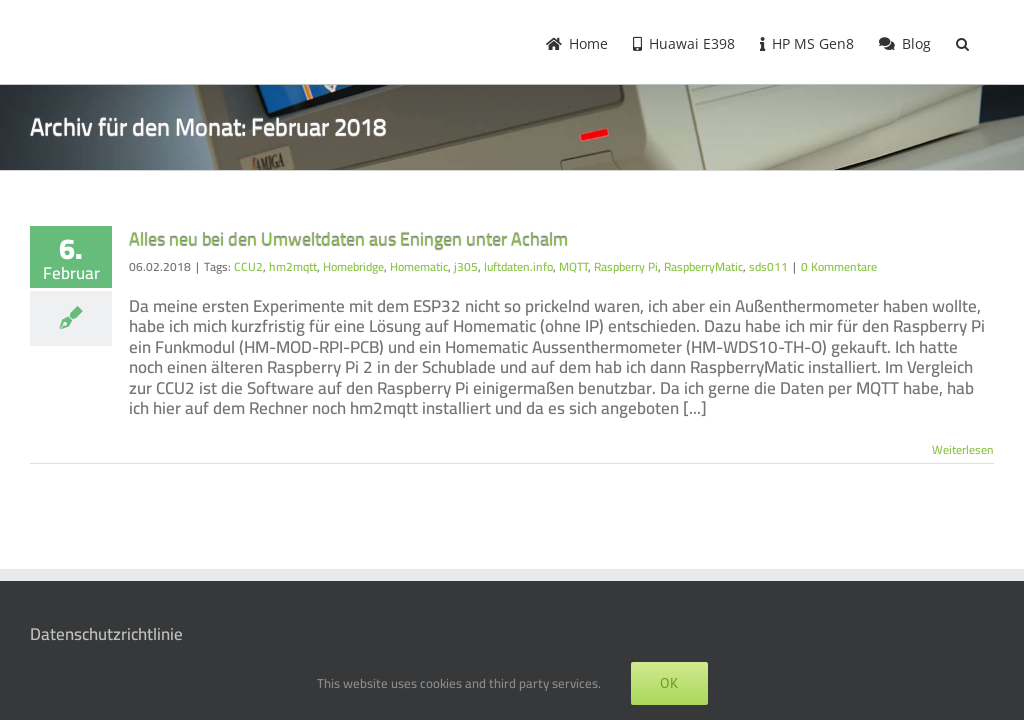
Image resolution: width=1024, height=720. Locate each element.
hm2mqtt (293, 266)
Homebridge (353, 266)
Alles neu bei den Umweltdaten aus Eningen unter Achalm (348, 239)
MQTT (573, 266)
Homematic (419, 266)
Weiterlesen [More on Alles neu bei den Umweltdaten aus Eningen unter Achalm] (963, 449)
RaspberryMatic (703, 266)
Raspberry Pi (626, 266)
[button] (962, 42)
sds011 (768, 266)
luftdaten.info (518, 266)
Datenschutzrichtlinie (106, 634)
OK (669, 683)
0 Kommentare (839, 266)
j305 (466, 266)
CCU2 (248, 266)
